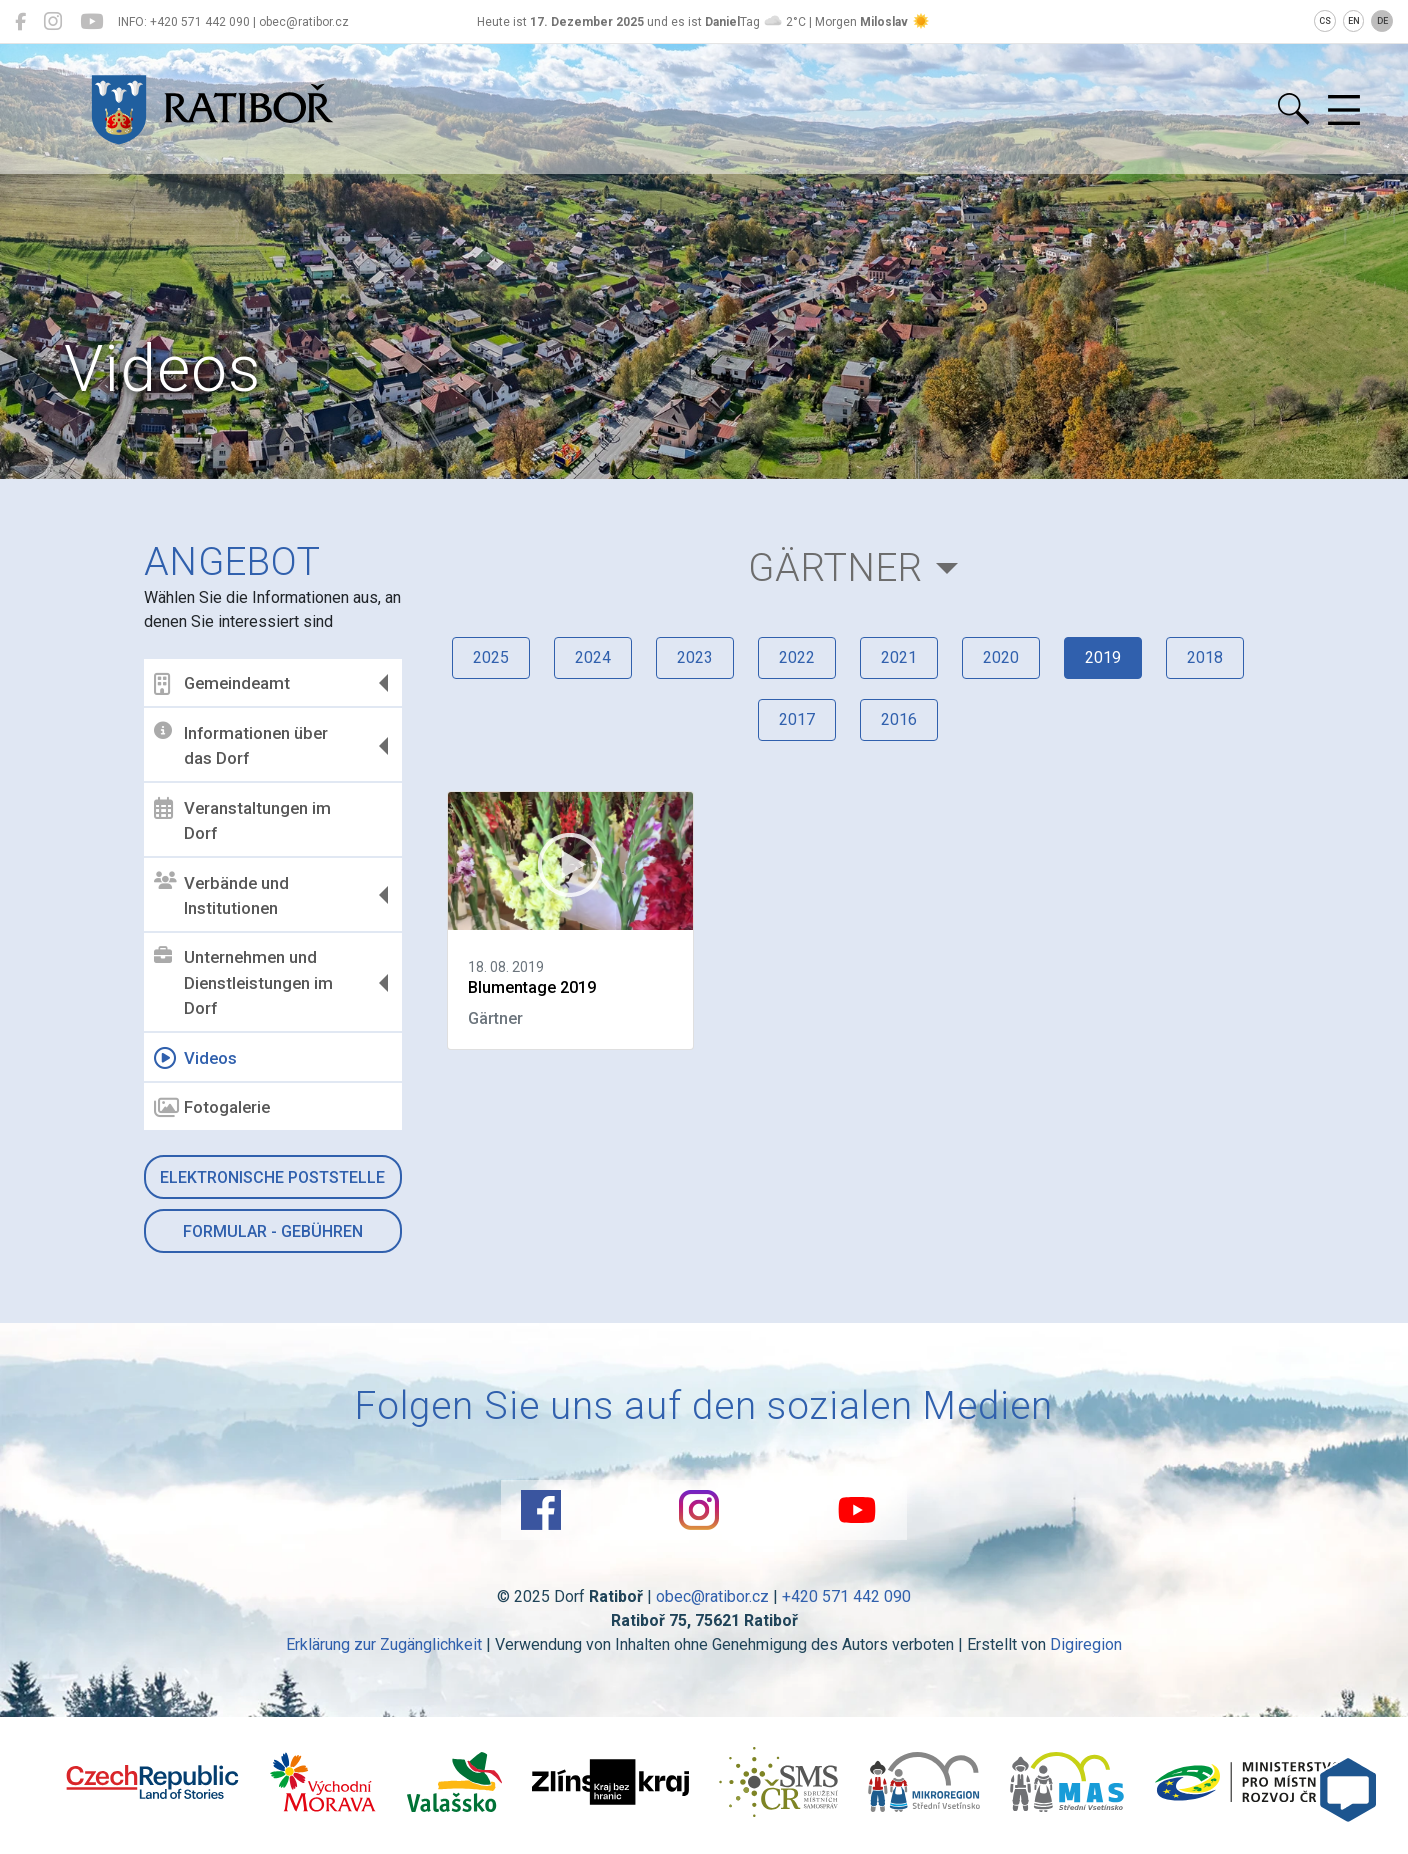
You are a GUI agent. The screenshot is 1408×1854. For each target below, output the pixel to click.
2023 (695, 657)
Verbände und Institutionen (221, 895)
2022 (797, 657)
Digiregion (1086, 1644)
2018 (1205, 657)
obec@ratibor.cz (712, 1596)
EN (1354, 21)
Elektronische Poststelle (272, 1177)
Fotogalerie (212, 1108)
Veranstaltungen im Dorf (242, 820)
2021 (899, 657)
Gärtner (835, 567)
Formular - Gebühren (273, 1231)
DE (1382, 21)
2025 (491, 657)
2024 (593, 657)
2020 (1001, 657)
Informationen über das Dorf (241, 745)
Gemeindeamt (222, 684)
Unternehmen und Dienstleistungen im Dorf (243, 982)
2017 (797, 719)
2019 (1103, 657)
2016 (899, 719)
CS (1325, 21)
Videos (195, 1058)
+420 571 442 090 (846, 1596)
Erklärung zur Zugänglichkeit (384, 1644)
